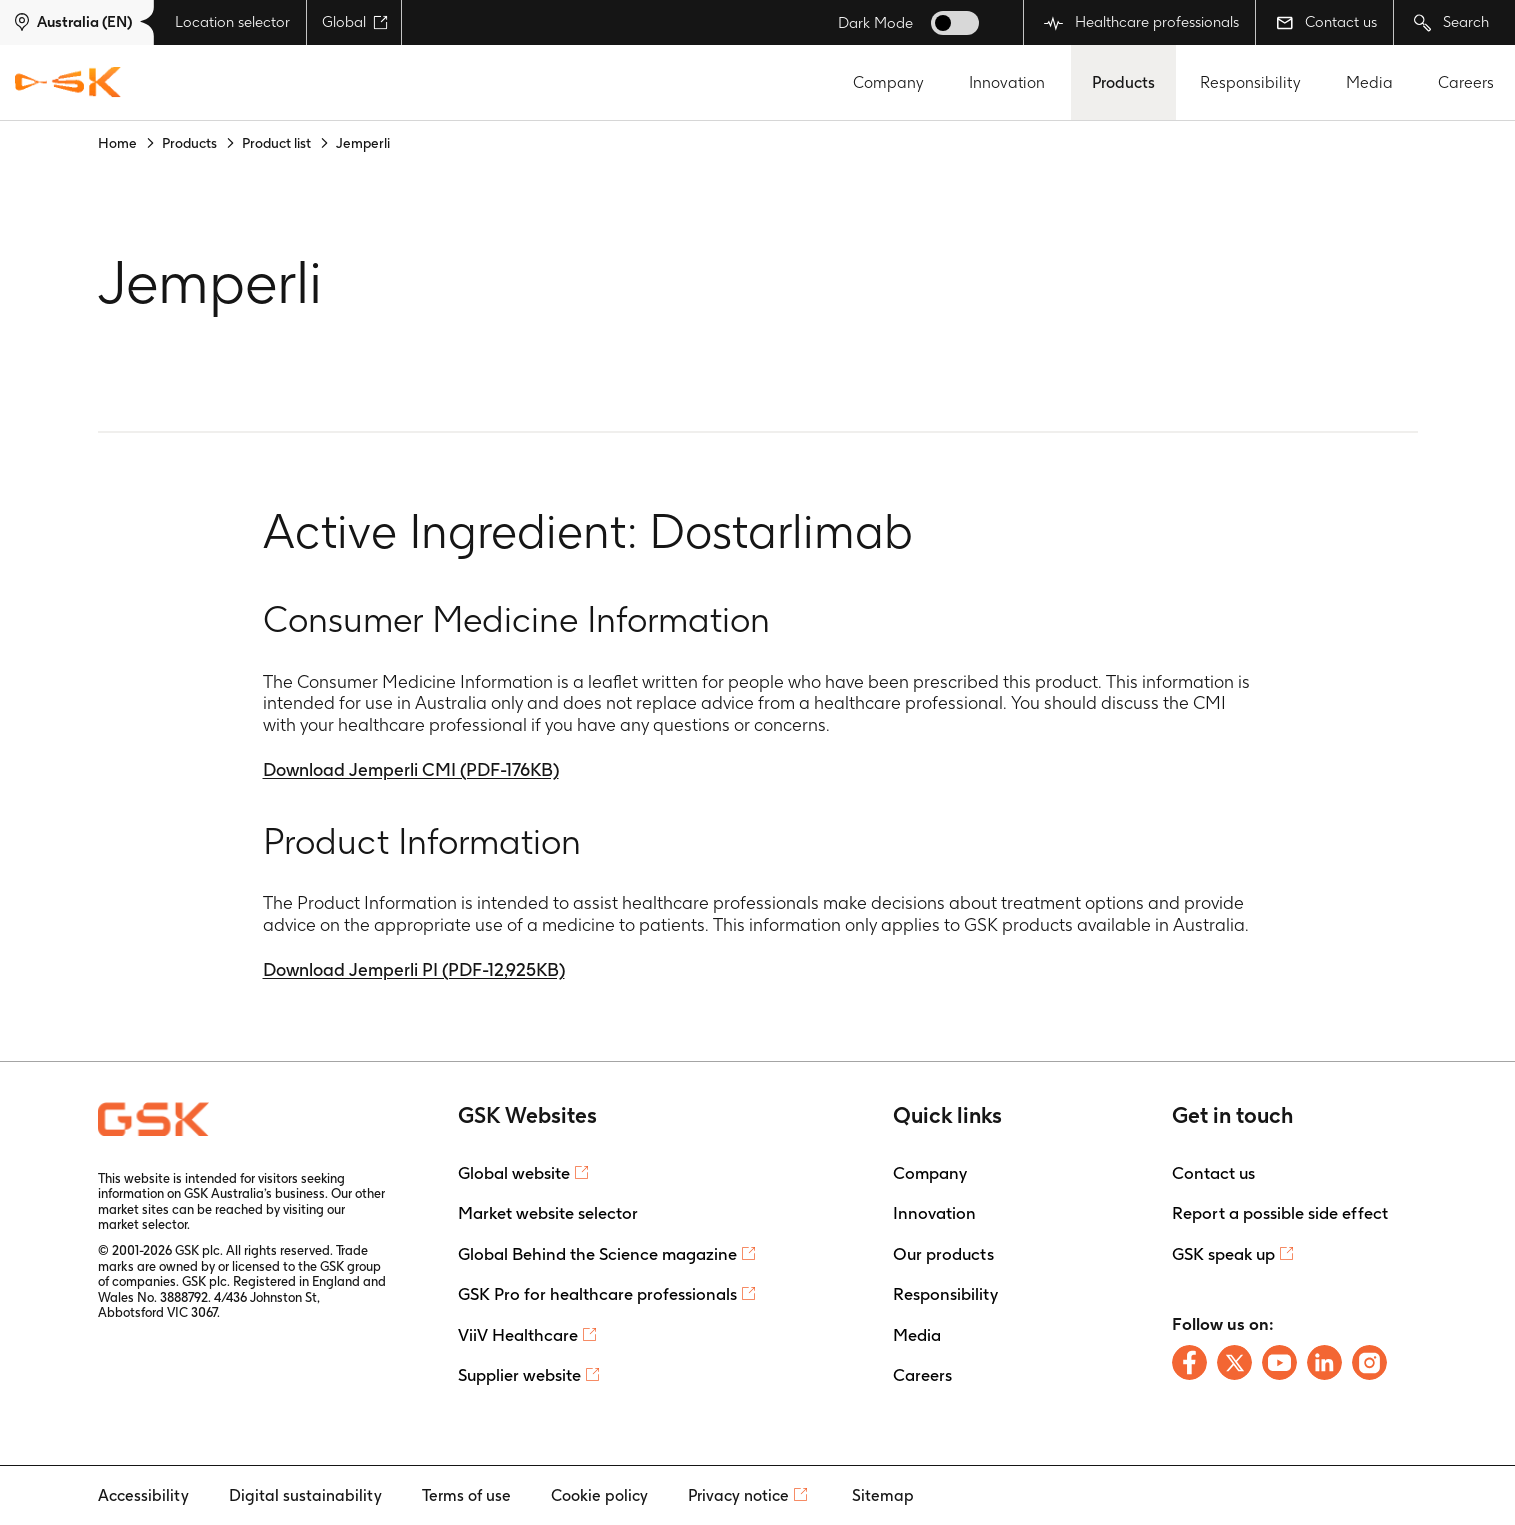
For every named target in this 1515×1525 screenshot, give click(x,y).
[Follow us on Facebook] (1189, 1362)
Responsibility (1250, 82)
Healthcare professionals (1141, 22)
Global (355, 22)
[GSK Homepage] (68, 83)
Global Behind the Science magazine (597, 1254)
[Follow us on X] (1234, 1362)
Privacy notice (738, 1495)
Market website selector (548, 1213)
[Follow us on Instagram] (1369, 1362)
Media (1369, 82)
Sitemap (883, 1495)
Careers (1466, 82)
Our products (943, 1254)
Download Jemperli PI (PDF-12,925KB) (414, 969)
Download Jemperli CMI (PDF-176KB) (411, 769)
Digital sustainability (305, 1495)
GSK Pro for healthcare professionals (597, 1294)
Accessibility (143, 1495)
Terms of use (466, 1495)
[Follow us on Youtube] (1279, 1362)
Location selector (232, 22)
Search (1451, 22)
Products (1123, 82)
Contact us (1326, 22)
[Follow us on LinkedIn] (1324, 1362)
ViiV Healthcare (518, 1335)
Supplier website (519, 1375)
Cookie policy (599, 1495)
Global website (514, 1173)
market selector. (144, 1224)
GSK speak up (1223, 1254)
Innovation (1007, 82)
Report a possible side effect (1280, 1213)
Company (888, 82)
